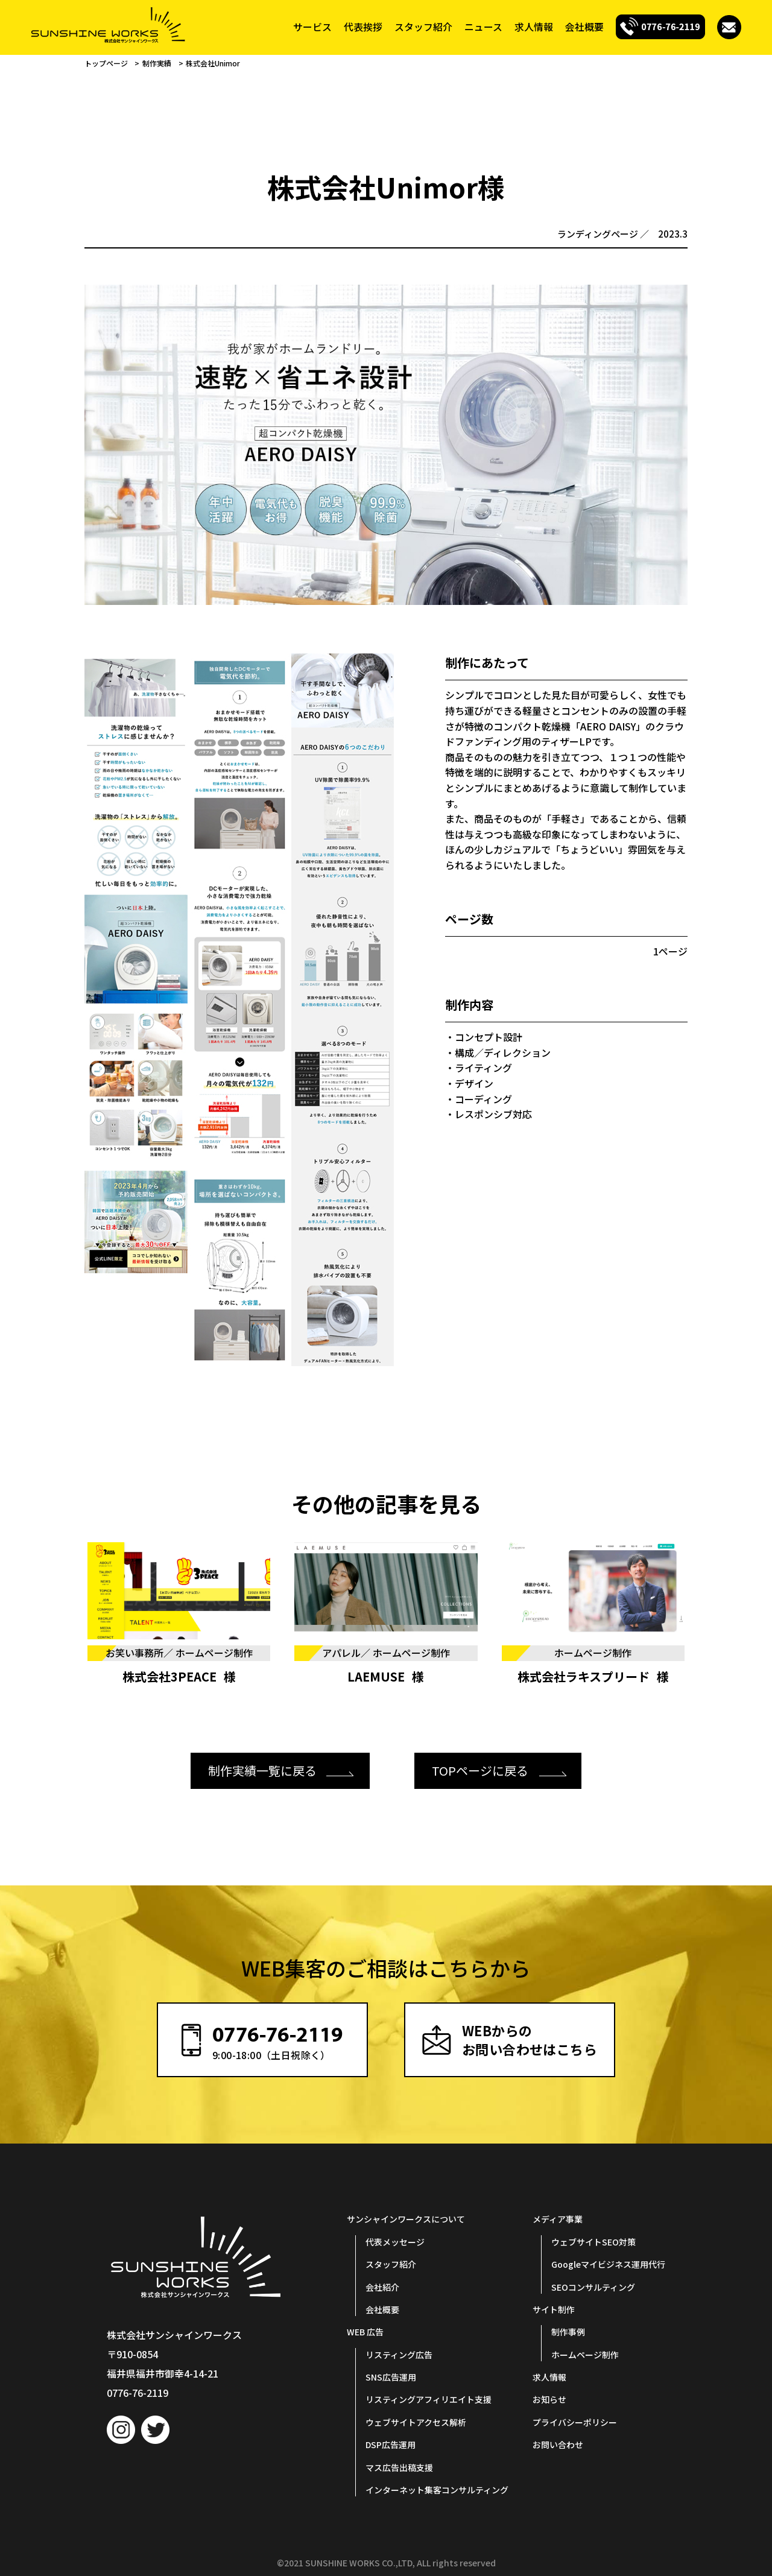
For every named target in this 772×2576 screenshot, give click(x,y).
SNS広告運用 (390, 2377)
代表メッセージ (395, 2242)
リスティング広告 (398, 2355)
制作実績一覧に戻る (262, 1770)
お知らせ (549, 2400)
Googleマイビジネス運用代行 (608, 2264)
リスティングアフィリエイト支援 (428, 2400)
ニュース (483, 26)
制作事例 (568, 2332)
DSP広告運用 (390, 2444)
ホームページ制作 (585, 2355)
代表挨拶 (363, 26)
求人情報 (533, 26)
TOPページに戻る (480, 1770)
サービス (312, 26)
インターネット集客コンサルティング (436, 2490)
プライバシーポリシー (575, 2422)
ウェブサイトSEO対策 (593, 2242)
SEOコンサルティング (593, 2287)
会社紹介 (382, 2287)
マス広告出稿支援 (399, 2467)
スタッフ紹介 (423, 26)
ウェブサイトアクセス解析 (415, 2422)
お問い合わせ (558, 2444)
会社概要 (584, 26)
